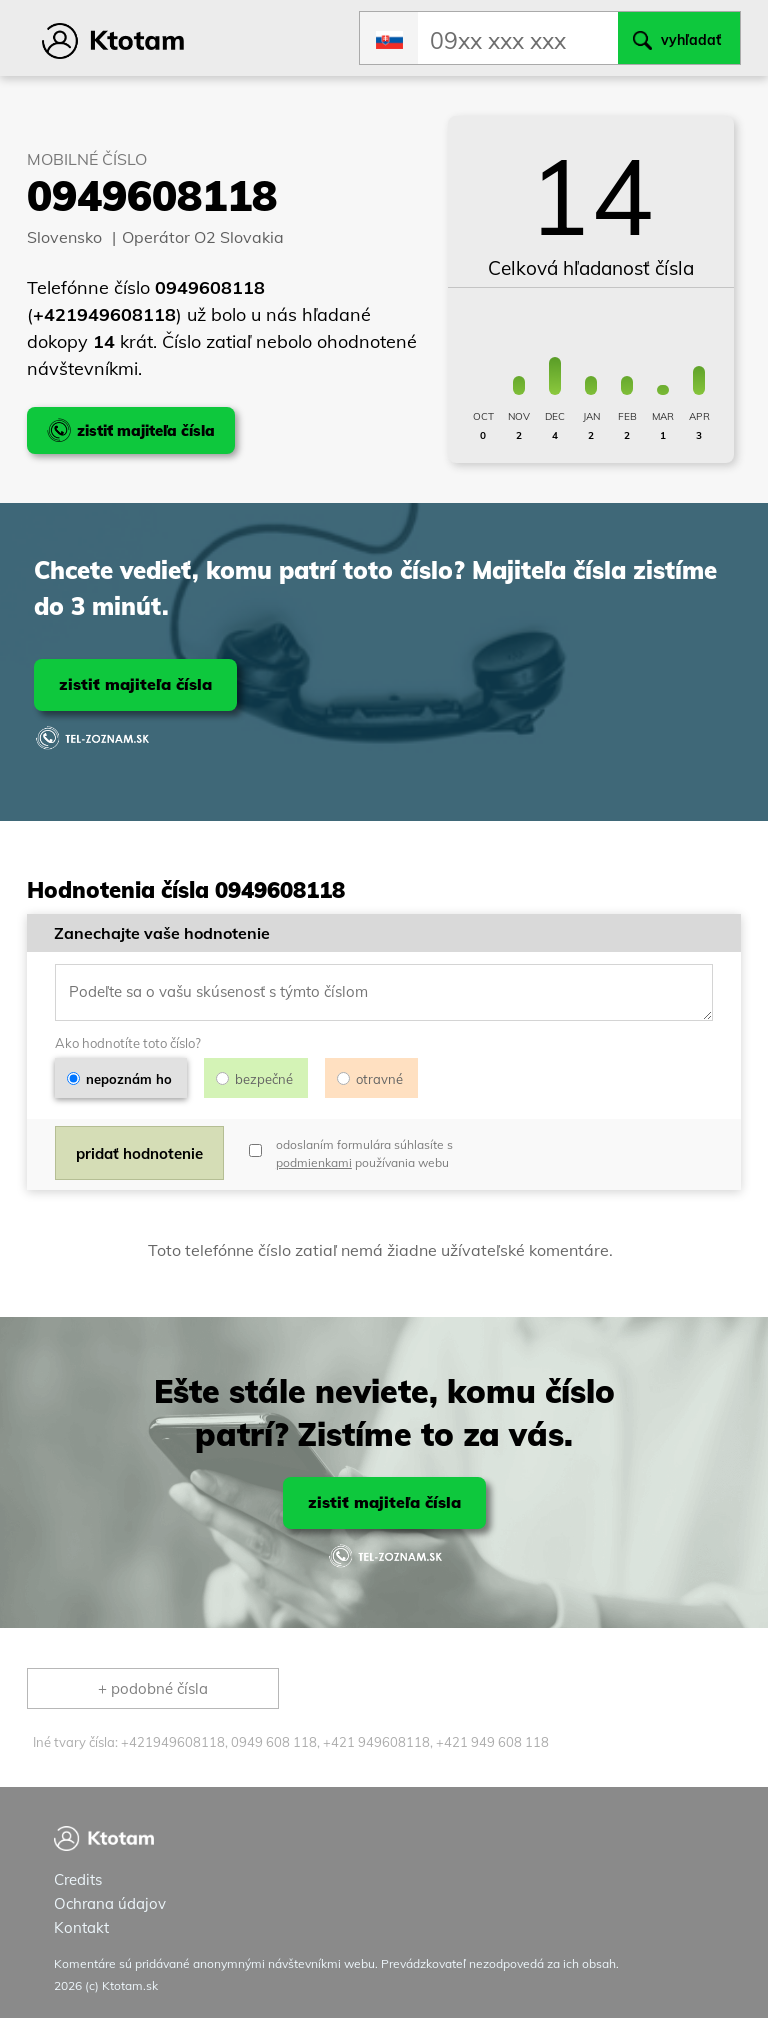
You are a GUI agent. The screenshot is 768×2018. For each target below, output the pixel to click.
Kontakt (81, 1927)
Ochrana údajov (110, 1903)
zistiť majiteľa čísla (135, 684)
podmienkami (314, 1162)
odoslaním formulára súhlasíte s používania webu (364, 1153)
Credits (78, 1879)
